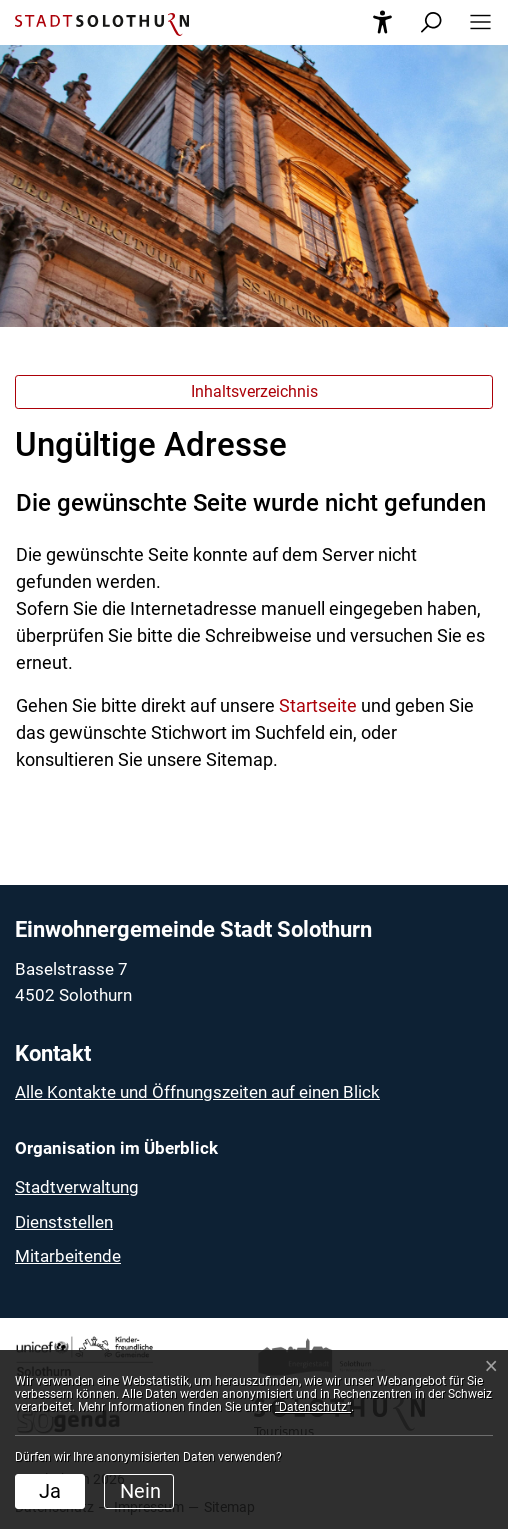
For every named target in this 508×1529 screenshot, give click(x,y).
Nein (140, 1491)
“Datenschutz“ (313, 1407)
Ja (50, 1491)
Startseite (318, 705)
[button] (474, 22)
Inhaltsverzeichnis (254, 391)
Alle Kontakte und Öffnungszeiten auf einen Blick (197, 1092)
